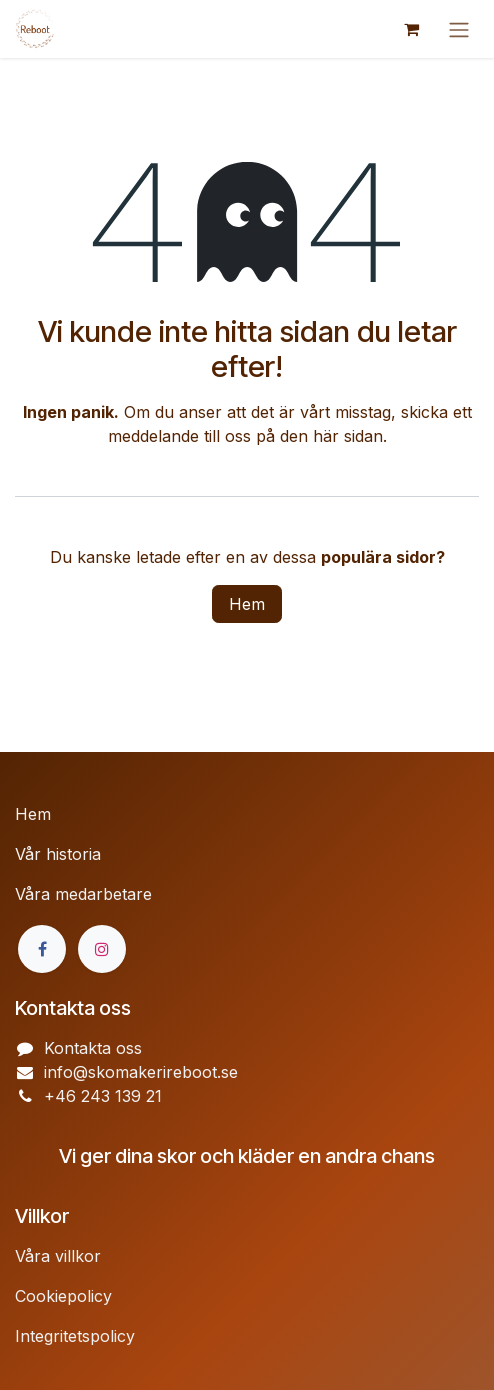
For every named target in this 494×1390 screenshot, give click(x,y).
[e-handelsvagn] (411, 29)
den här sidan (331, 436)
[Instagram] (102, 949)
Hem (247, 604)
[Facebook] (42, 949)
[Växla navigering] (459, 29)
